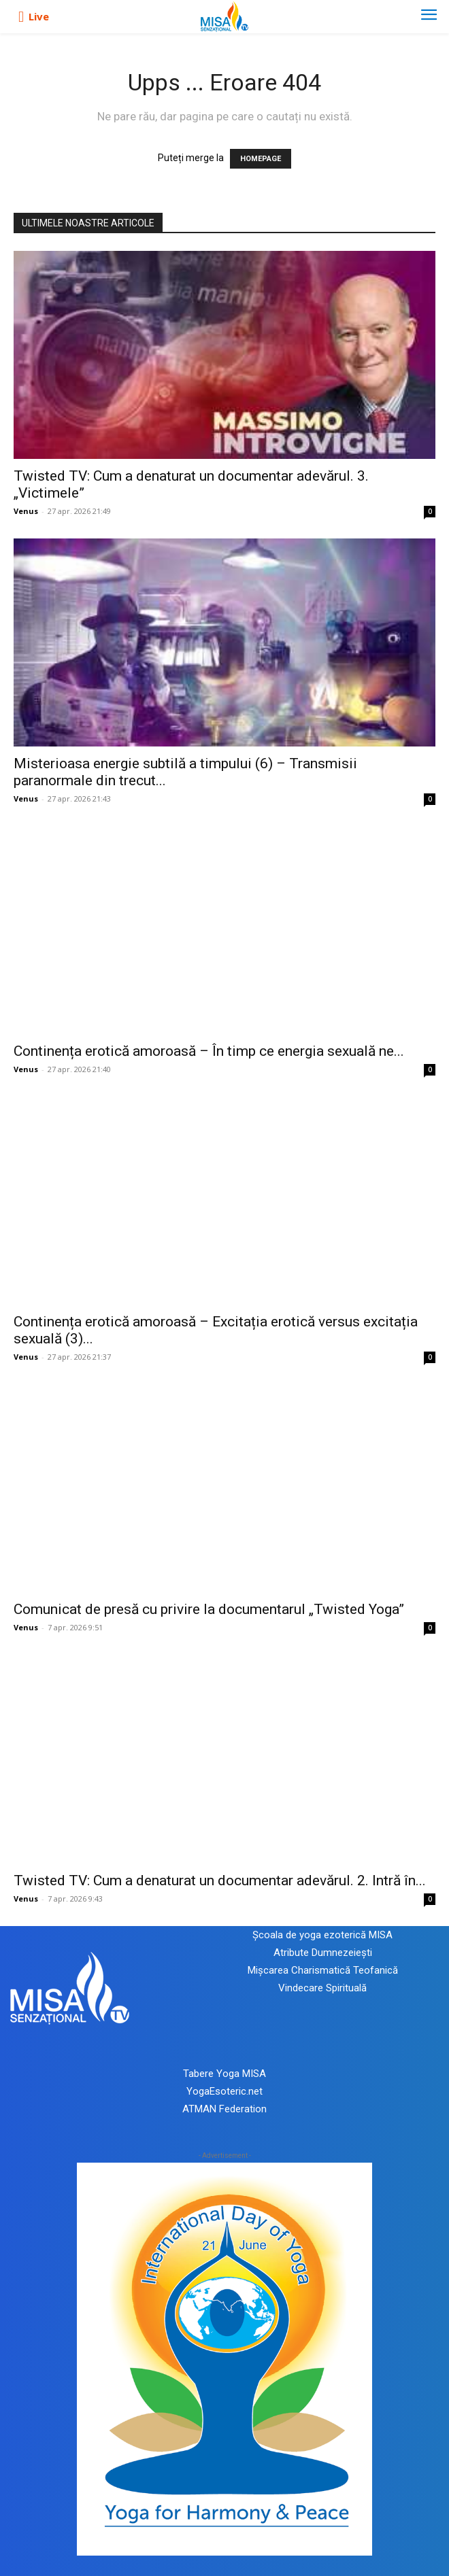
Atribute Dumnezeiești (322, 1952)
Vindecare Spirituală (322, 1988)
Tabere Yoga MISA (224, 2073)
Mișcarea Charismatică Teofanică (323, 1970)
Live (39, 16)
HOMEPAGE (260, 158)
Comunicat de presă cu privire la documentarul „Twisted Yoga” (209, 1609)
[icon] (21, 17)
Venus (26, 511)
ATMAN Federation (224, 2109)
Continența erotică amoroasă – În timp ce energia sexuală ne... (209, 1051)
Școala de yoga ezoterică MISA (322, 1935)
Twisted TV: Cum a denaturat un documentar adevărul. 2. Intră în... (220, 1880)
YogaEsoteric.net (224, 2091)
